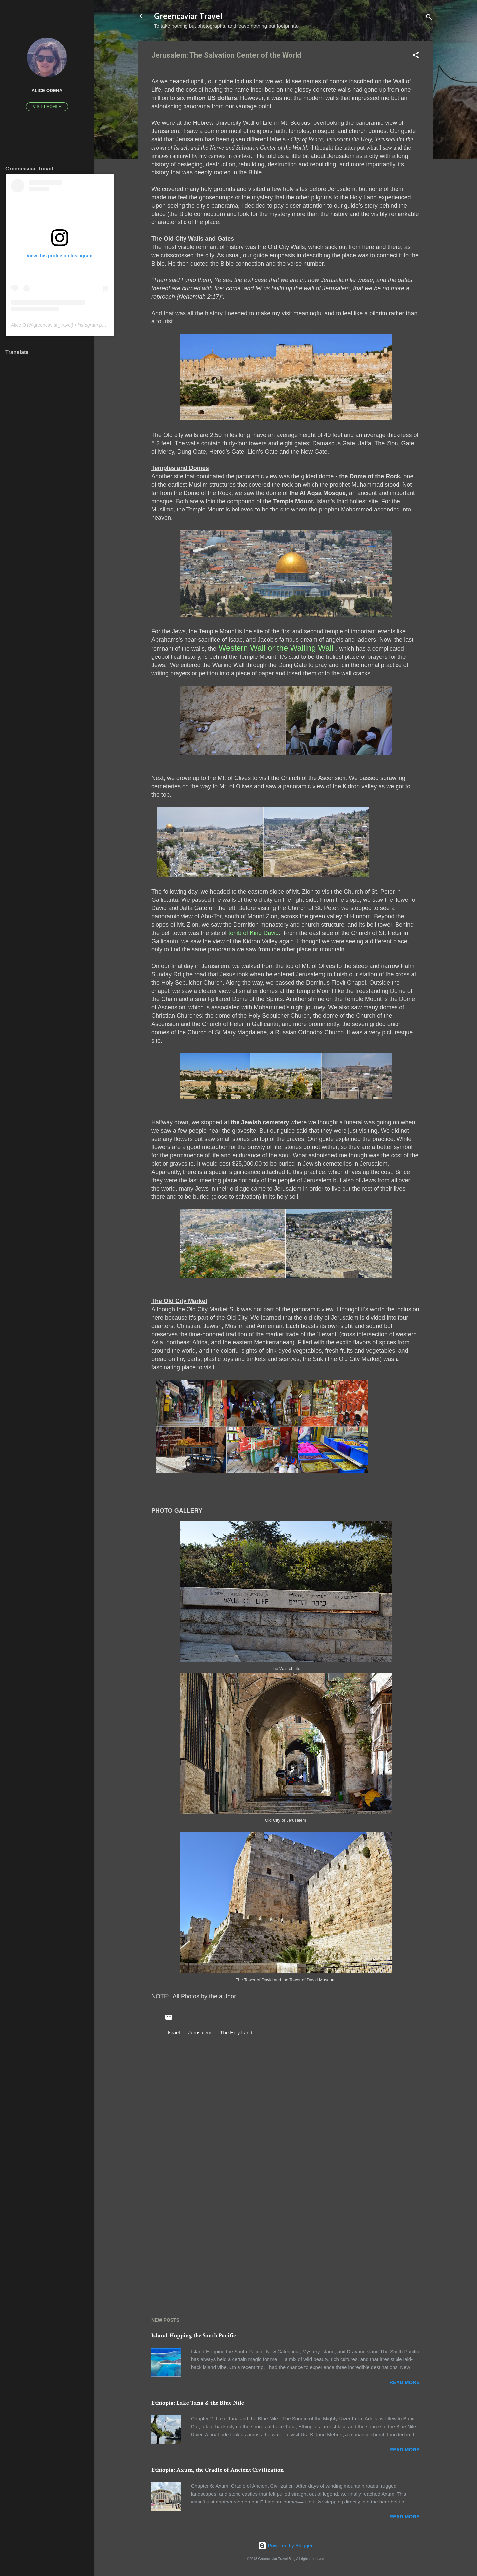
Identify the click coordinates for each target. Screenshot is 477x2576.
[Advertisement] (285, 2243)
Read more (404, 2382)
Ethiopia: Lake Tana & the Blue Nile (197, 2402)
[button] (416, 56)
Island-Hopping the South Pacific (193, 2335)
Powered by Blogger (285, 2545)
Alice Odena (46, 90)
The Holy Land (236, 2032)
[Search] (429, 18)
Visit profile (47, 106)
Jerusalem (199, 2032)
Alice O (18, 325)
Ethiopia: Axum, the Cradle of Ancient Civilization (217, 2470)
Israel (174, 2032)
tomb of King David (253, 933)
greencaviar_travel (52, 325)
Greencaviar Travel (188, 16)
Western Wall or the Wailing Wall (276, 647)
